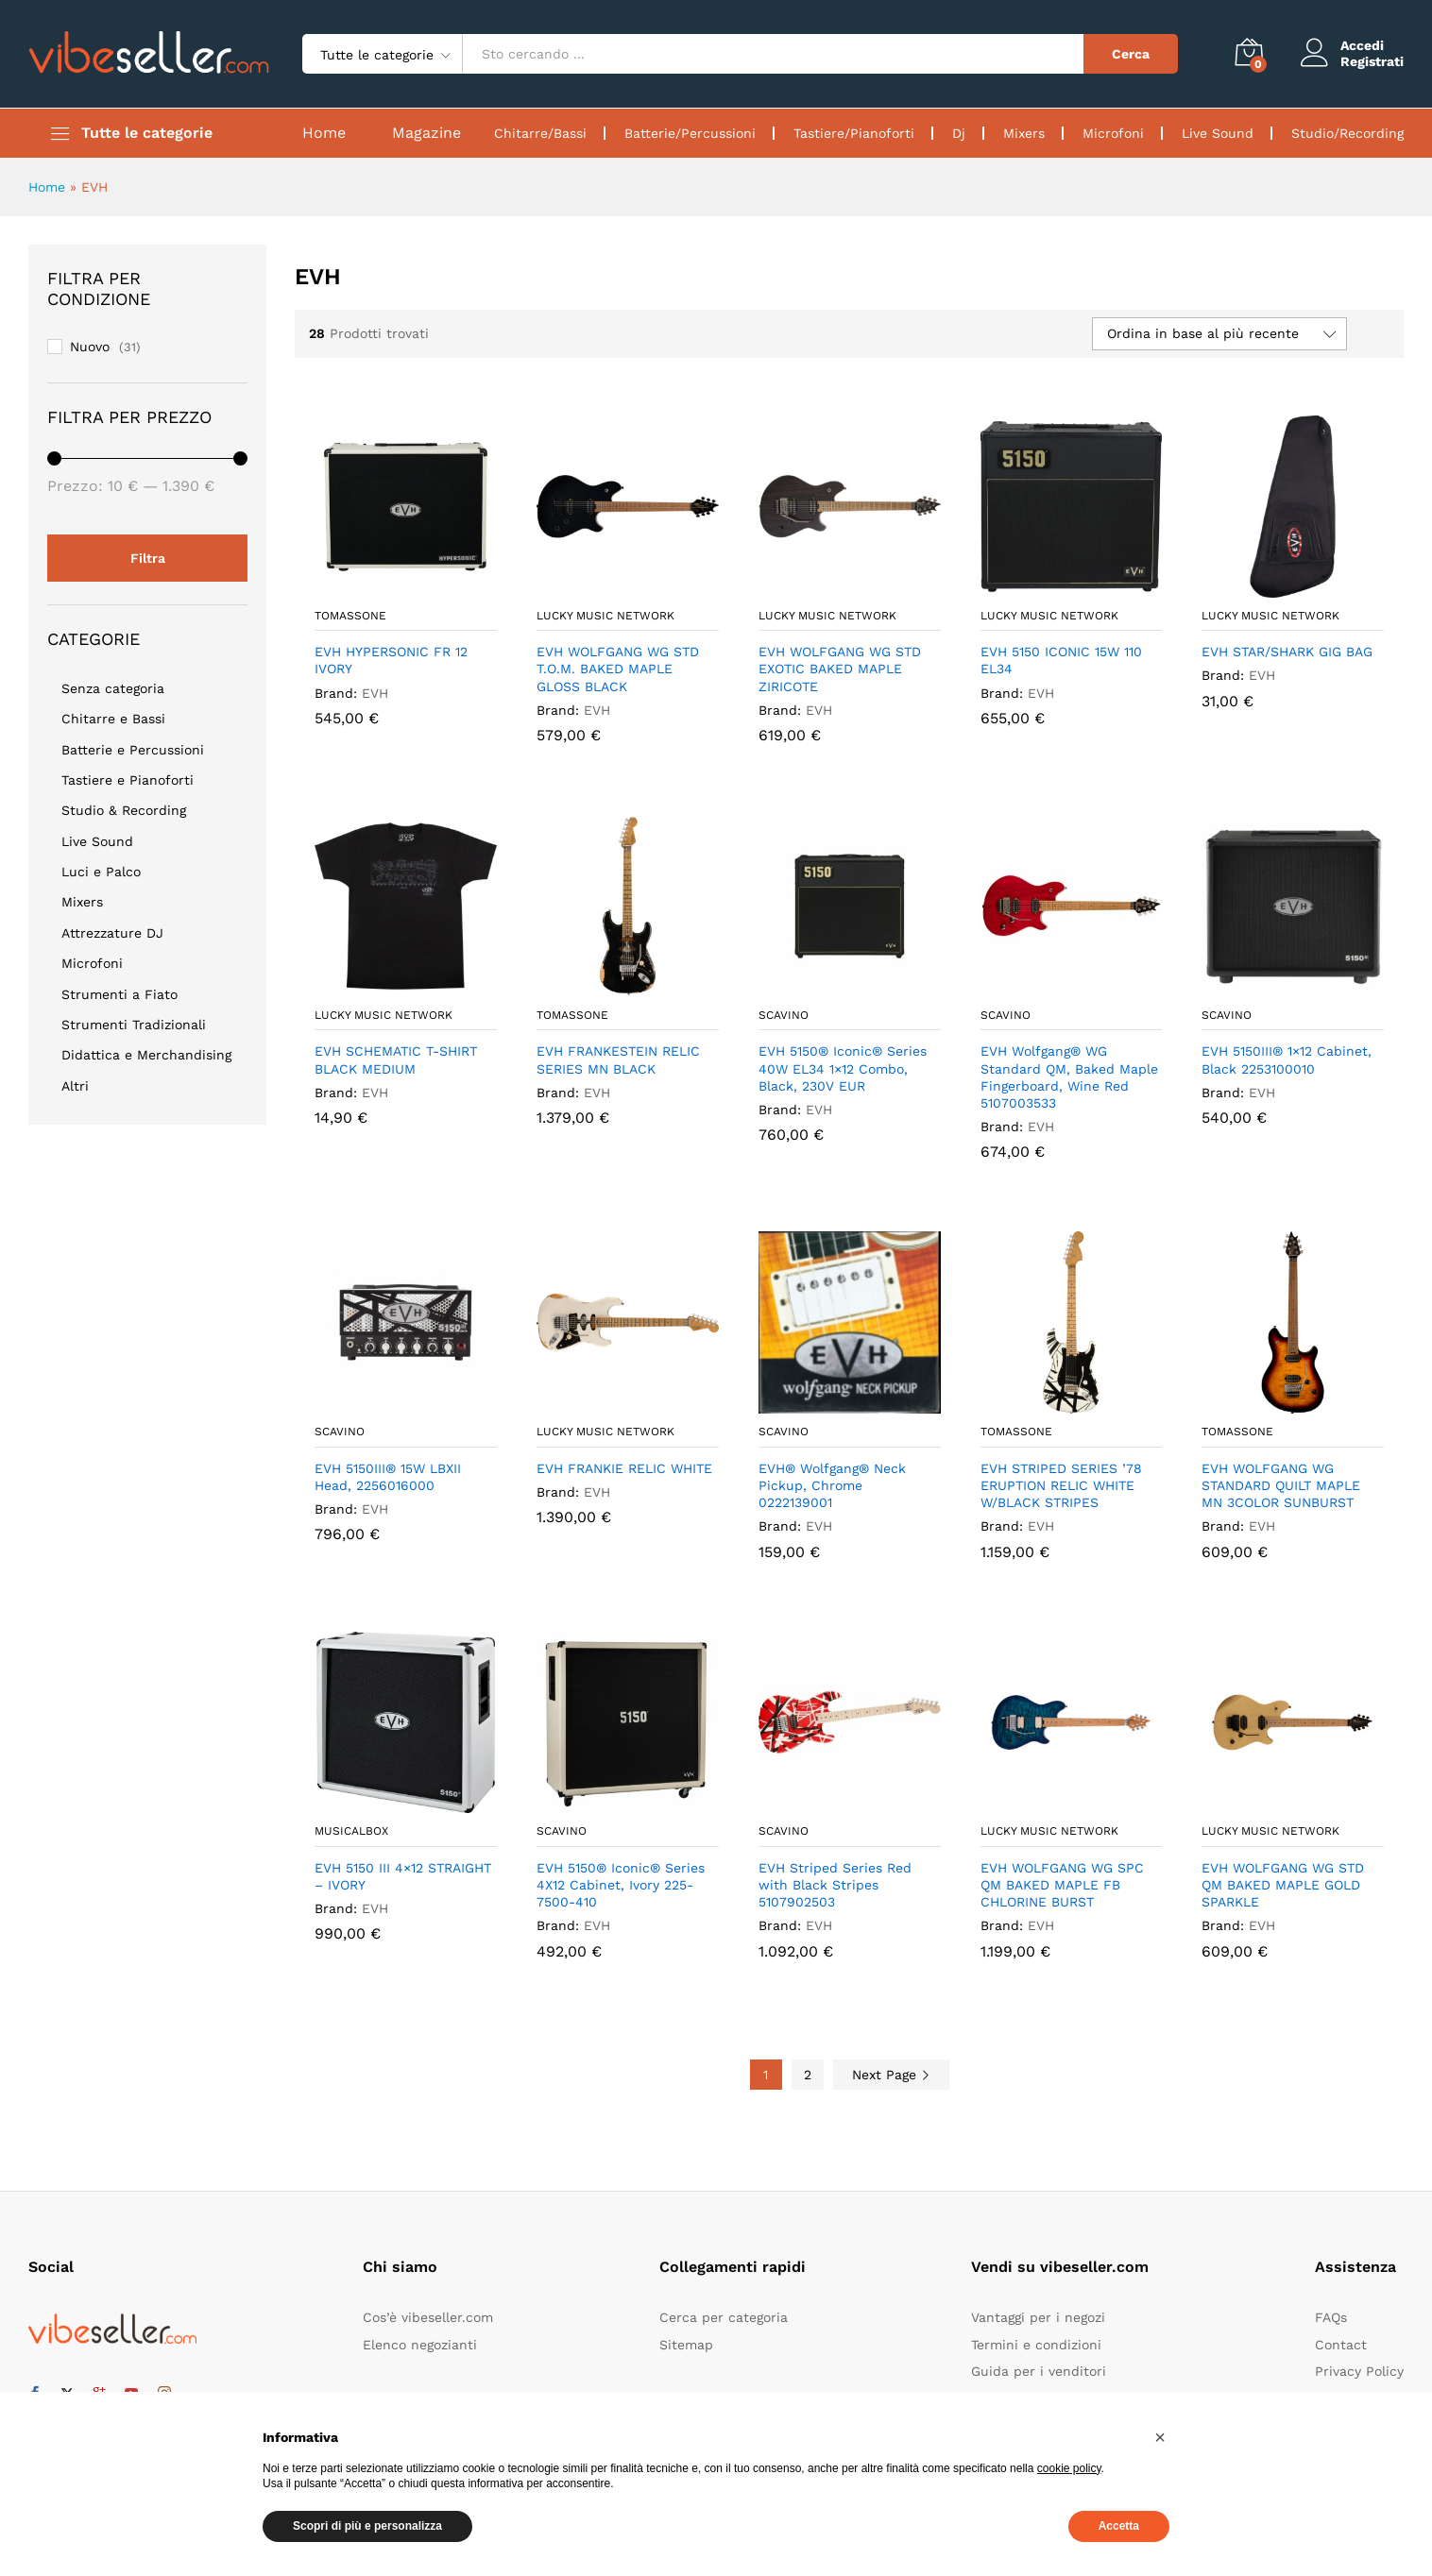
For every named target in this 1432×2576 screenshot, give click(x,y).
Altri (75, 1085)
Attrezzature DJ (112, 933)
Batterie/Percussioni (690, 133)
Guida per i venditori (1038, 2371)
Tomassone (350, 615)
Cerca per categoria (723, 2317)
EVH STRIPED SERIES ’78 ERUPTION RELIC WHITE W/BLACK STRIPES (1061, 1485)
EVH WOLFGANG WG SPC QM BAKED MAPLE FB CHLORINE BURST (1062, 1884)
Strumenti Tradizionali (133, 1024)
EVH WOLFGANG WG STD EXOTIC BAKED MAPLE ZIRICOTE (840, 668)
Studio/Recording (1347, 133)
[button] (1160, 2437)
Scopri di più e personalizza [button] (367, 2526)
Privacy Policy (1359, 2371)
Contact (1341, 2344)
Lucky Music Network (605, 615)
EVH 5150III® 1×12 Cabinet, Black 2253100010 (1287, 1059)
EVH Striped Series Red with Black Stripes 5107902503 (835, 1884)
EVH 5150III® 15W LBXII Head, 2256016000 (388, 1477)
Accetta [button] (1119, 2526)
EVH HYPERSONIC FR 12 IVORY (391, 660)
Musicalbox (351, 1831)
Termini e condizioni (1036, 2344)
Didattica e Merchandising (146, 1054)
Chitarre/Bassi (540, 133)
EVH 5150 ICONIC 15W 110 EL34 (1061, 660)
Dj (958, 133)
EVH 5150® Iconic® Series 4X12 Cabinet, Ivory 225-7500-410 (621, 1884)
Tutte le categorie (147, 133)
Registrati (1372, 61)
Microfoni (1113, 133)
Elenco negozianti (420, 2344)
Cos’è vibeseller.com (428, 2317)
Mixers (1024, 133)
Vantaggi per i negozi (1038, 2317)
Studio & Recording (123, 810)
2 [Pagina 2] (807, 2074)
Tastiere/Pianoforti (853, 133)
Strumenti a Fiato (119, 994)
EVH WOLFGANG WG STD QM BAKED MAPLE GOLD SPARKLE (1283, 1884)
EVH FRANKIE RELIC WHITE (624, 1468)
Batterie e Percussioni (132, 749)
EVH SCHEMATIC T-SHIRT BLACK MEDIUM (396, 1059)
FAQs (1331, 2317)
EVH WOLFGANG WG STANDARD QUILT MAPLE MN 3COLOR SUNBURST (1281, 1485)
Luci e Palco (101, 871)
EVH (375, 693)
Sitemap (686, 2344)
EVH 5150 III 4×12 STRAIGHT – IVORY (403, 1876)
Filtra (147, 558)
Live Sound (1217, 133)
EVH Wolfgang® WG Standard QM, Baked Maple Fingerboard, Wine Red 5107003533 (1069, 1076)
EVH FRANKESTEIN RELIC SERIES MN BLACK (618, 1059)
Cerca (1131, 53)
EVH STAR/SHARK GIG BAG (1287, 651)
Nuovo (90, 346)
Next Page (891, 2074)
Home (324, 133)
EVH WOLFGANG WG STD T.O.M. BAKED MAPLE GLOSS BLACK (618, 668)
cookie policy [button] (1069, 2468)
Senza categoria (112, 688)
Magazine (426, 133)
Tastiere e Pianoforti (127, 780)
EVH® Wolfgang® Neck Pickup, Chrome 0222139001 (832, 1485)
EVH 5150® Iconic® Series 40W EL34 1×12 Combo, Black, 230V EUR (843, 1068)
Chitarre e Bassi (113, 718)
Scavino (784, 1015)
